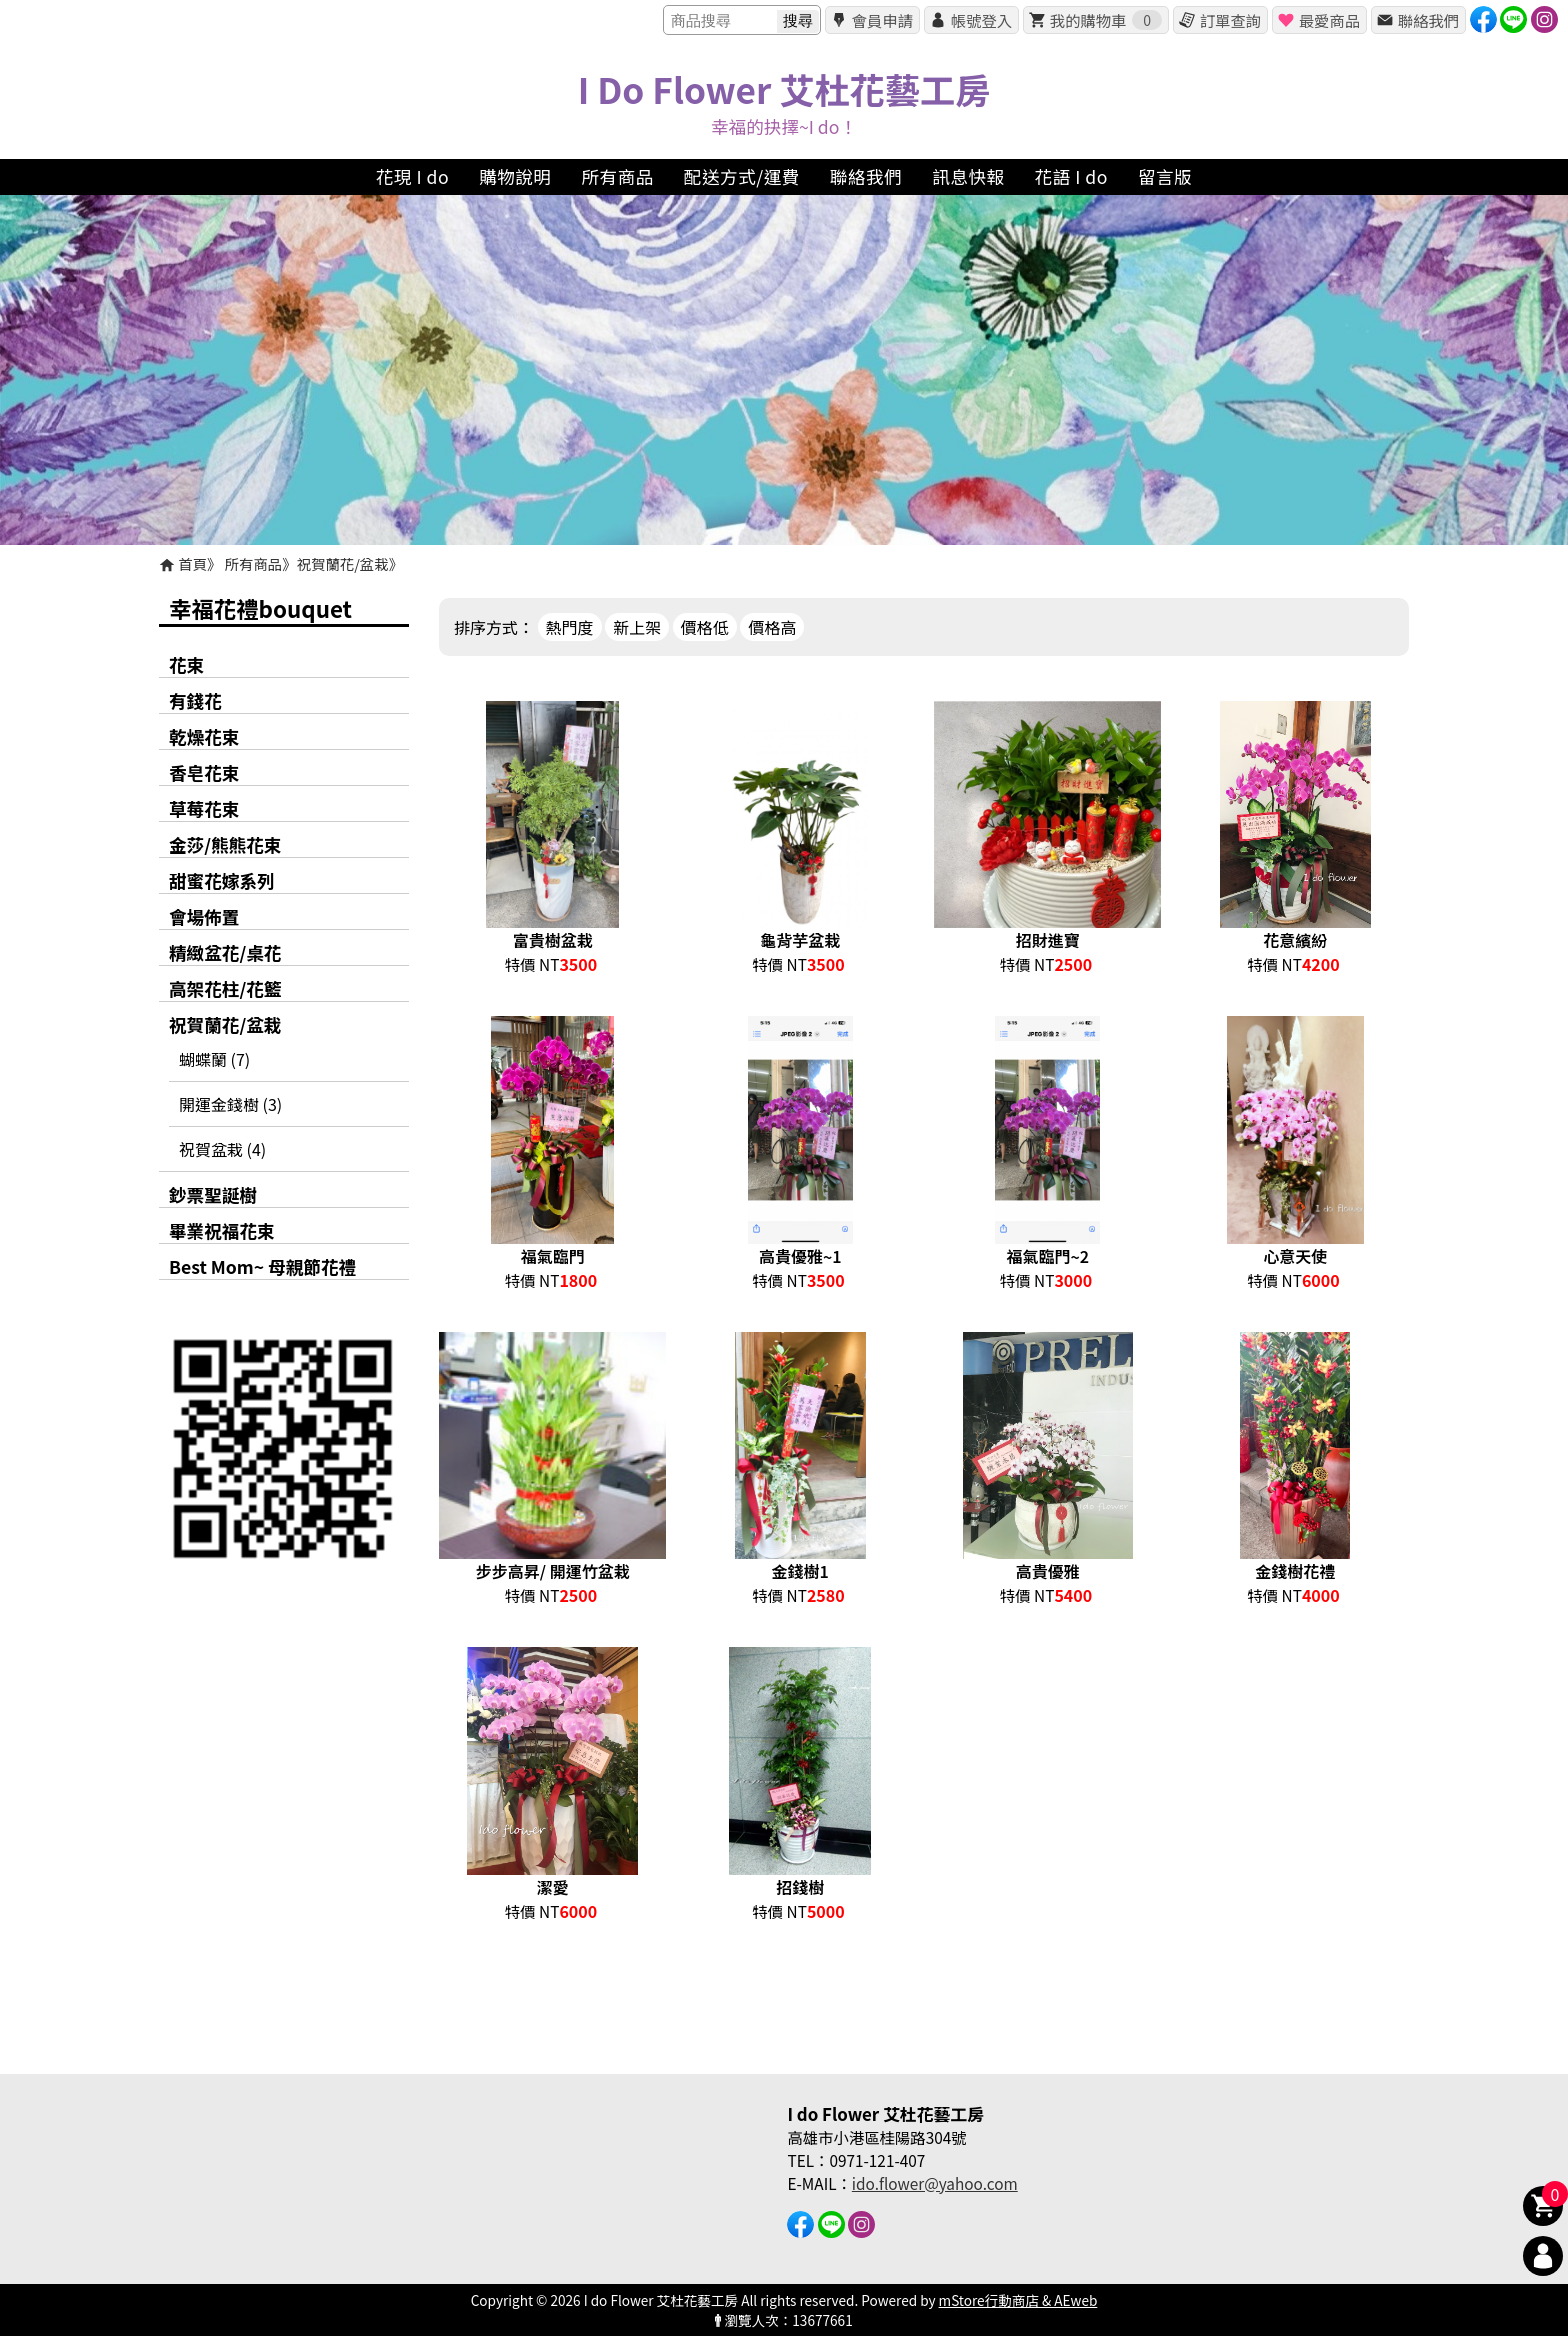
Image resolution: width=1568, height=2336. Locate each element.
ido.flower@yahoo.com (935, 2183)
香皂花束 (204, 772)
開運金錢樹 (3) (230, 1104)
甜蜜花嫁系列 (222, 880)
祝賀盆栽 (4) (222, 1149)
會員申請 (882, 20)
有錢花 (195, 700)
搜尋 (798, 20)
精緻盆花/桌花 (225, 952)
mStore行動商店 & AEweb (1018, 2300)
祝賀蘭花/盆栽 (343, 563)
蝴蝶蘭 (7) (214, 1059)
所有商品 (254, 563)
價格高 (772, 627)
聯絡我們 (1428, 20)
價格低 (705, 627)
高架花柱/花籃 (225, 988)
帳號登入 (981, 20)
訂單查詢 (1230, 20)
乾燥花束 (204, 736)
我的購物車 (1106, 20)
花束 (186, 664)
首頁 (192, 563)
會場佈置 (204, 916)
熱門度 (570, 627)
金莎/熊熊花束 (225, 844)
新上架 (637, 627)
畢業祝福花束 (222, 1230)
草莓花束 (204, 808)
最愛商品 (1329, 20)
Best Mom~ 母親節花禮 (262, 1266)
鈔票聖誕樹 (213, 1194)
